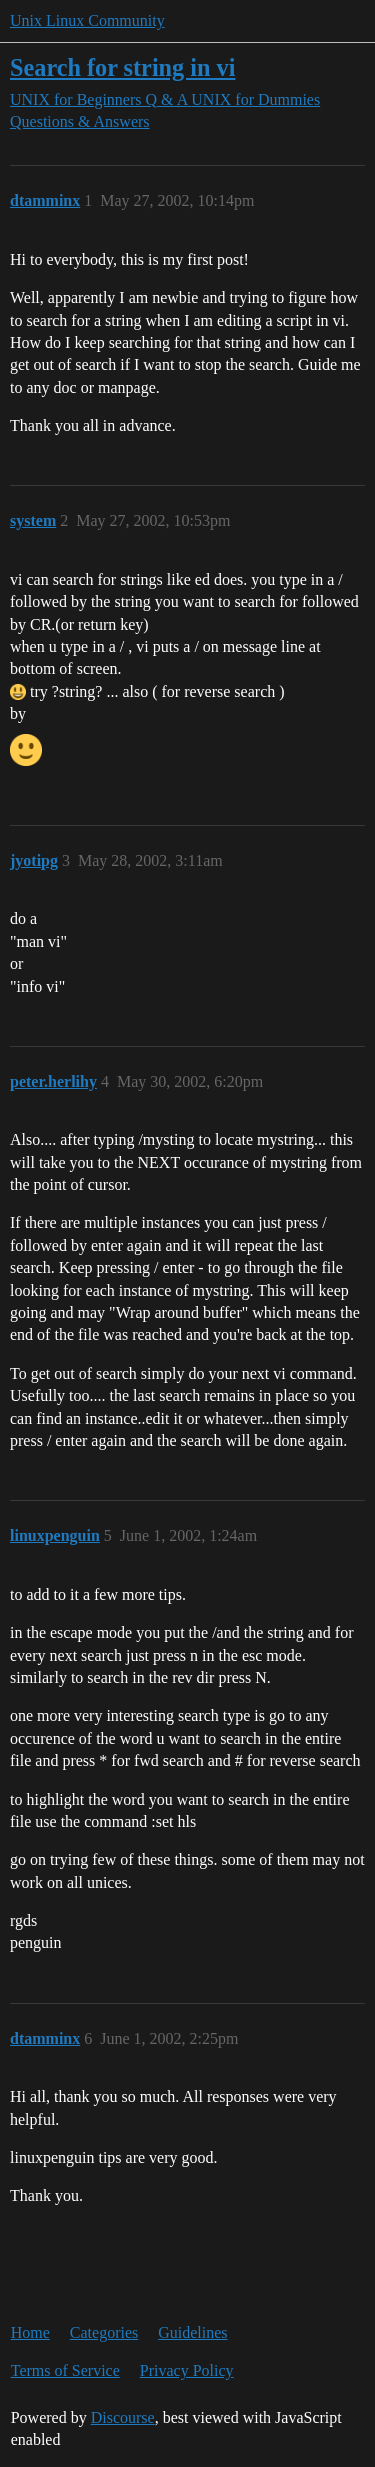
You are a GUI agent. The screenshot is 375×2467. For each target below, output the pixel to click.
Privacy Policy (187, 2370)
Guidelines (192, 2332)
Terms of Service (65, 2370)
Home (30, 2332)
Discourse (123, 2417)
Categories (104, 2332)
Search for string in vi (122, 67)
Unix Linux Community (87, 20)
